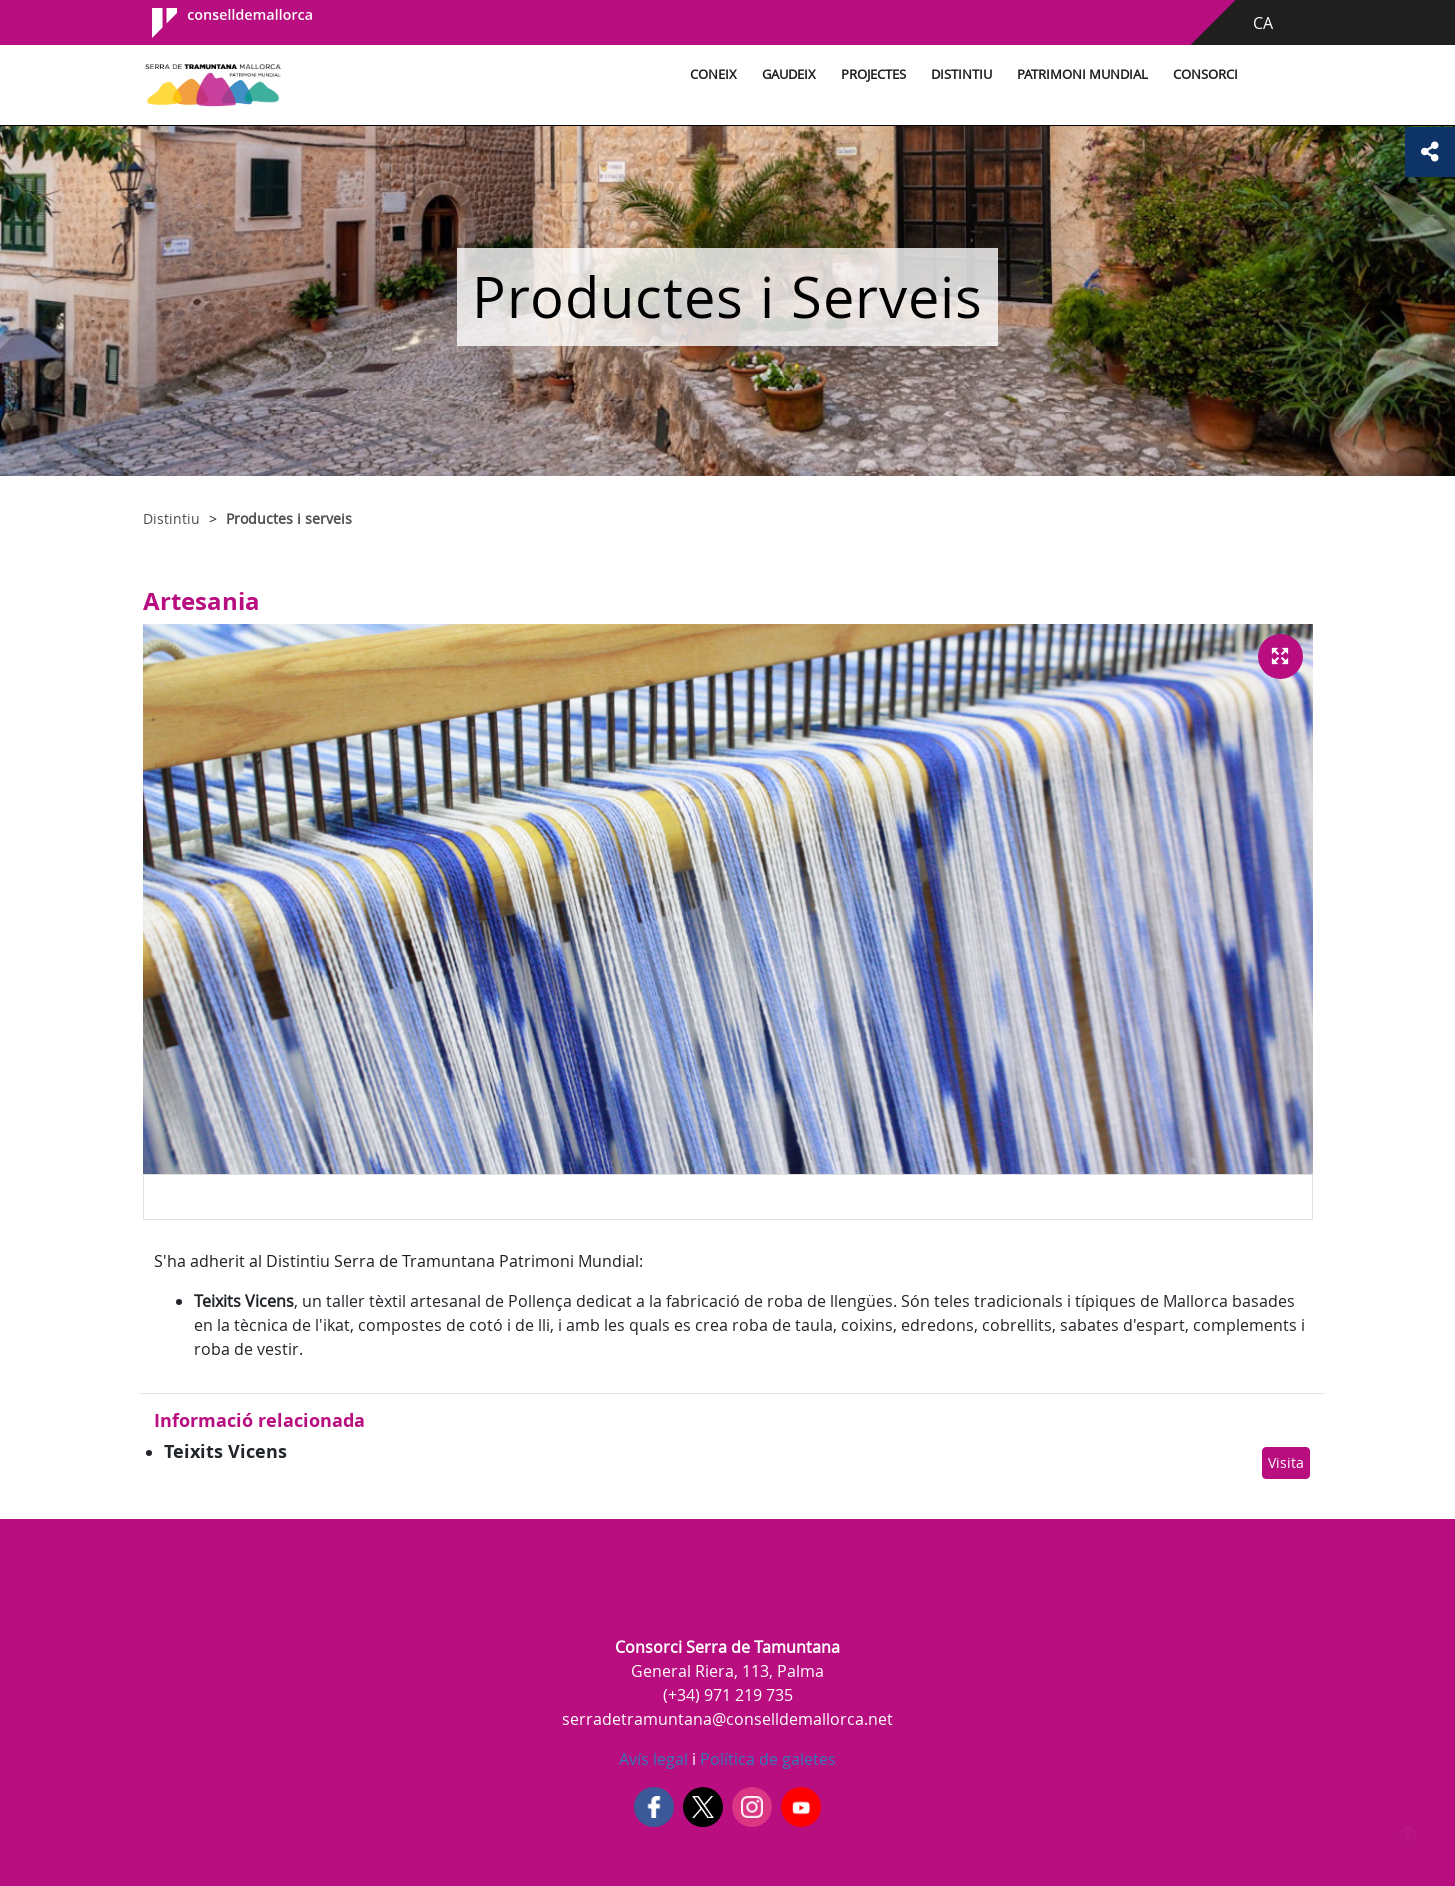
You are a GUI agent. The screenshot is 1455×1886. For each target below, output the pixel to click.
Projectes (873, 74)
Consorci (1205, 74)
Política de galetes (766, 1759)
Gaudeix (789, 74)
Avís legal (653, 1759)
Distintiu (961, 74)
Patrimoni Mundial (1082, 74)
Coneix (713, 74)
